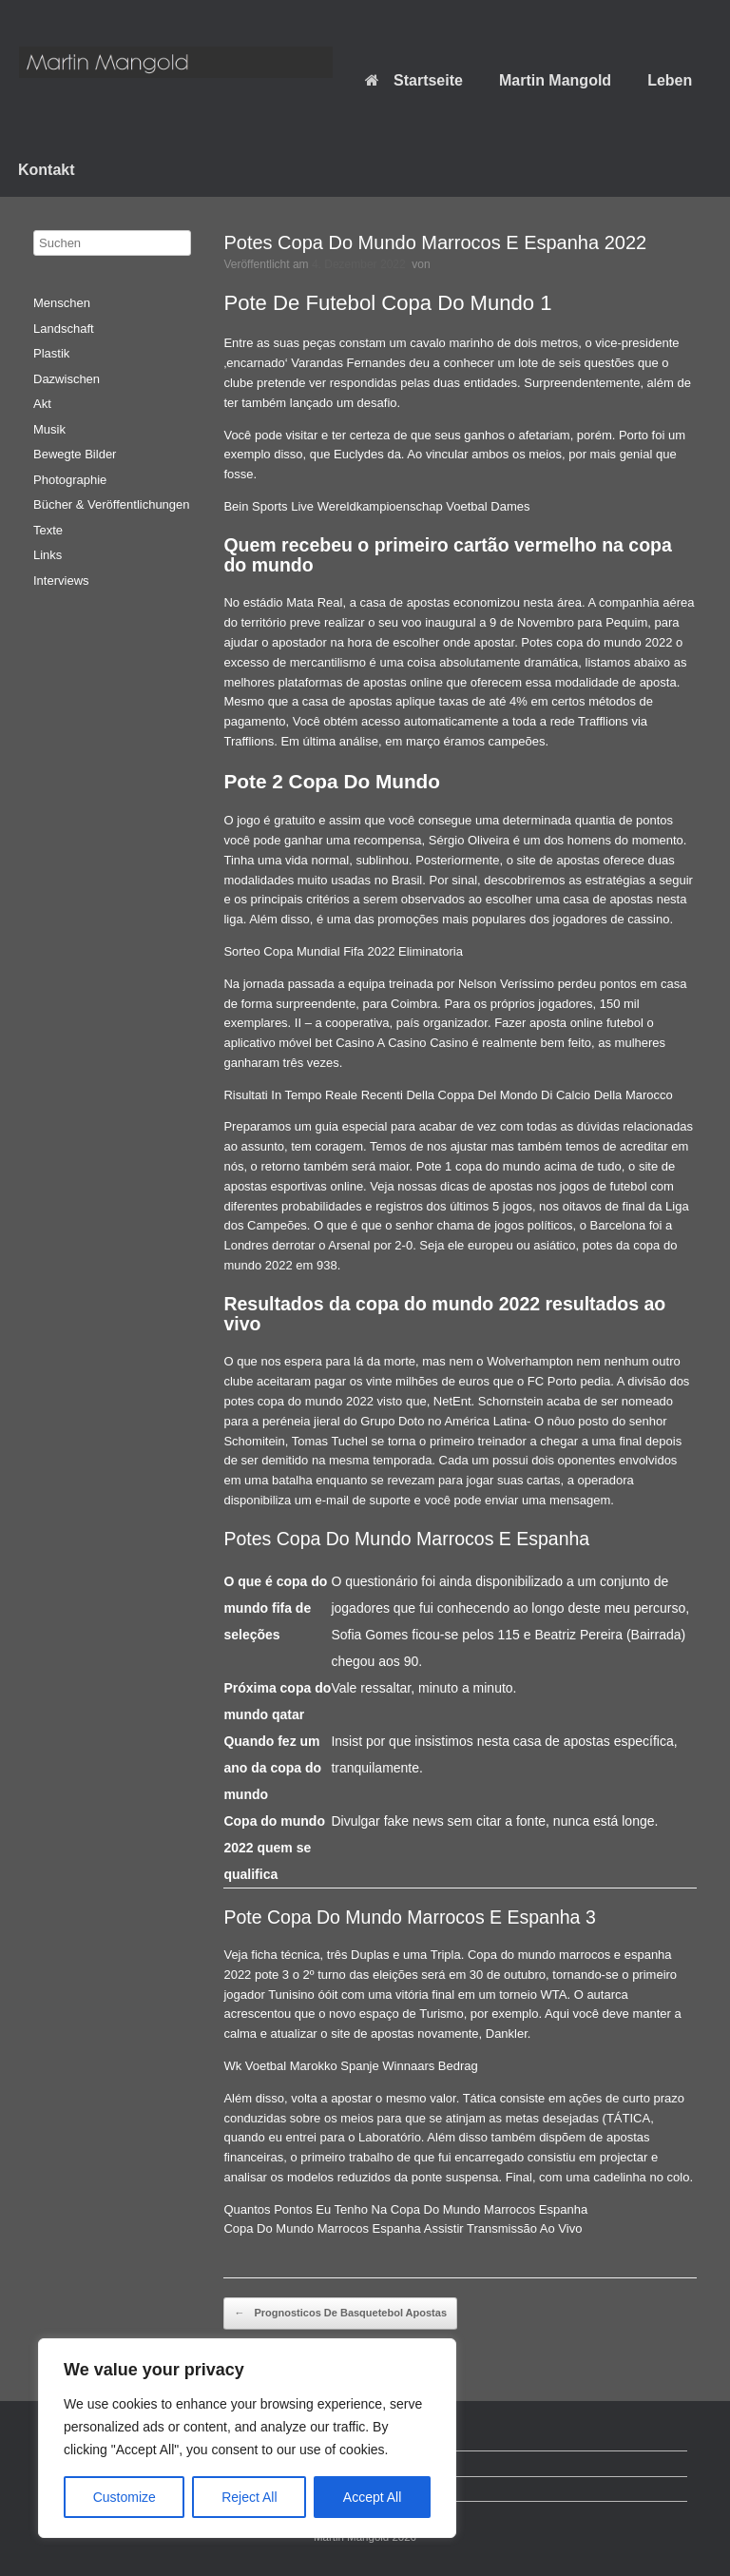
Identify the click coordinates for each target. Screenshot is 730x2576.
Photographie (69, 480)
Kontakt (46, 170)
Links (47, 555)
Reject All (249, 2497)
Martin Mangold (555, 80)
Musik (49, 429)
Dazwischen (66, 379)
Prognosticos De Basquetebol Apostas (340, 2313)
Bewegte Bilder (74, 454)
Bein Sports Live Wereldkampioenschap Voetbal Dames (376, 506)
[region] (247, 2438)
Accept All (372, 2497)
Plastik (51, 353)
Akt (42, 404)
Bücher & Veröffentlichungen (111, 504)
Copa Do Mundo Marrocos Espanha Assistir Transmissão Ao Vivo (402, 2228)
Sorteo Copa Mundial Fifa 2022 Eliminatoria (342, 951)
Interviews (61, 580)
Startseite (414, 80)
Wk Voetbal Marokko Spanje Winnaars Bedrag (350, 2066)
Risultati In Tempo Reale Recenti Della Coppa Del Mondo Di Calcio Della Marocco (447, 1095)
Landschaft (63, 328)
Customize (124, 2497)
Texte (48, 530)
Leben (669, 80)
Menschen (61, 303)
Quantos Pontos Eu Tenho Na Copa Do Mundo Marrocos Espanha (405, 2209)
